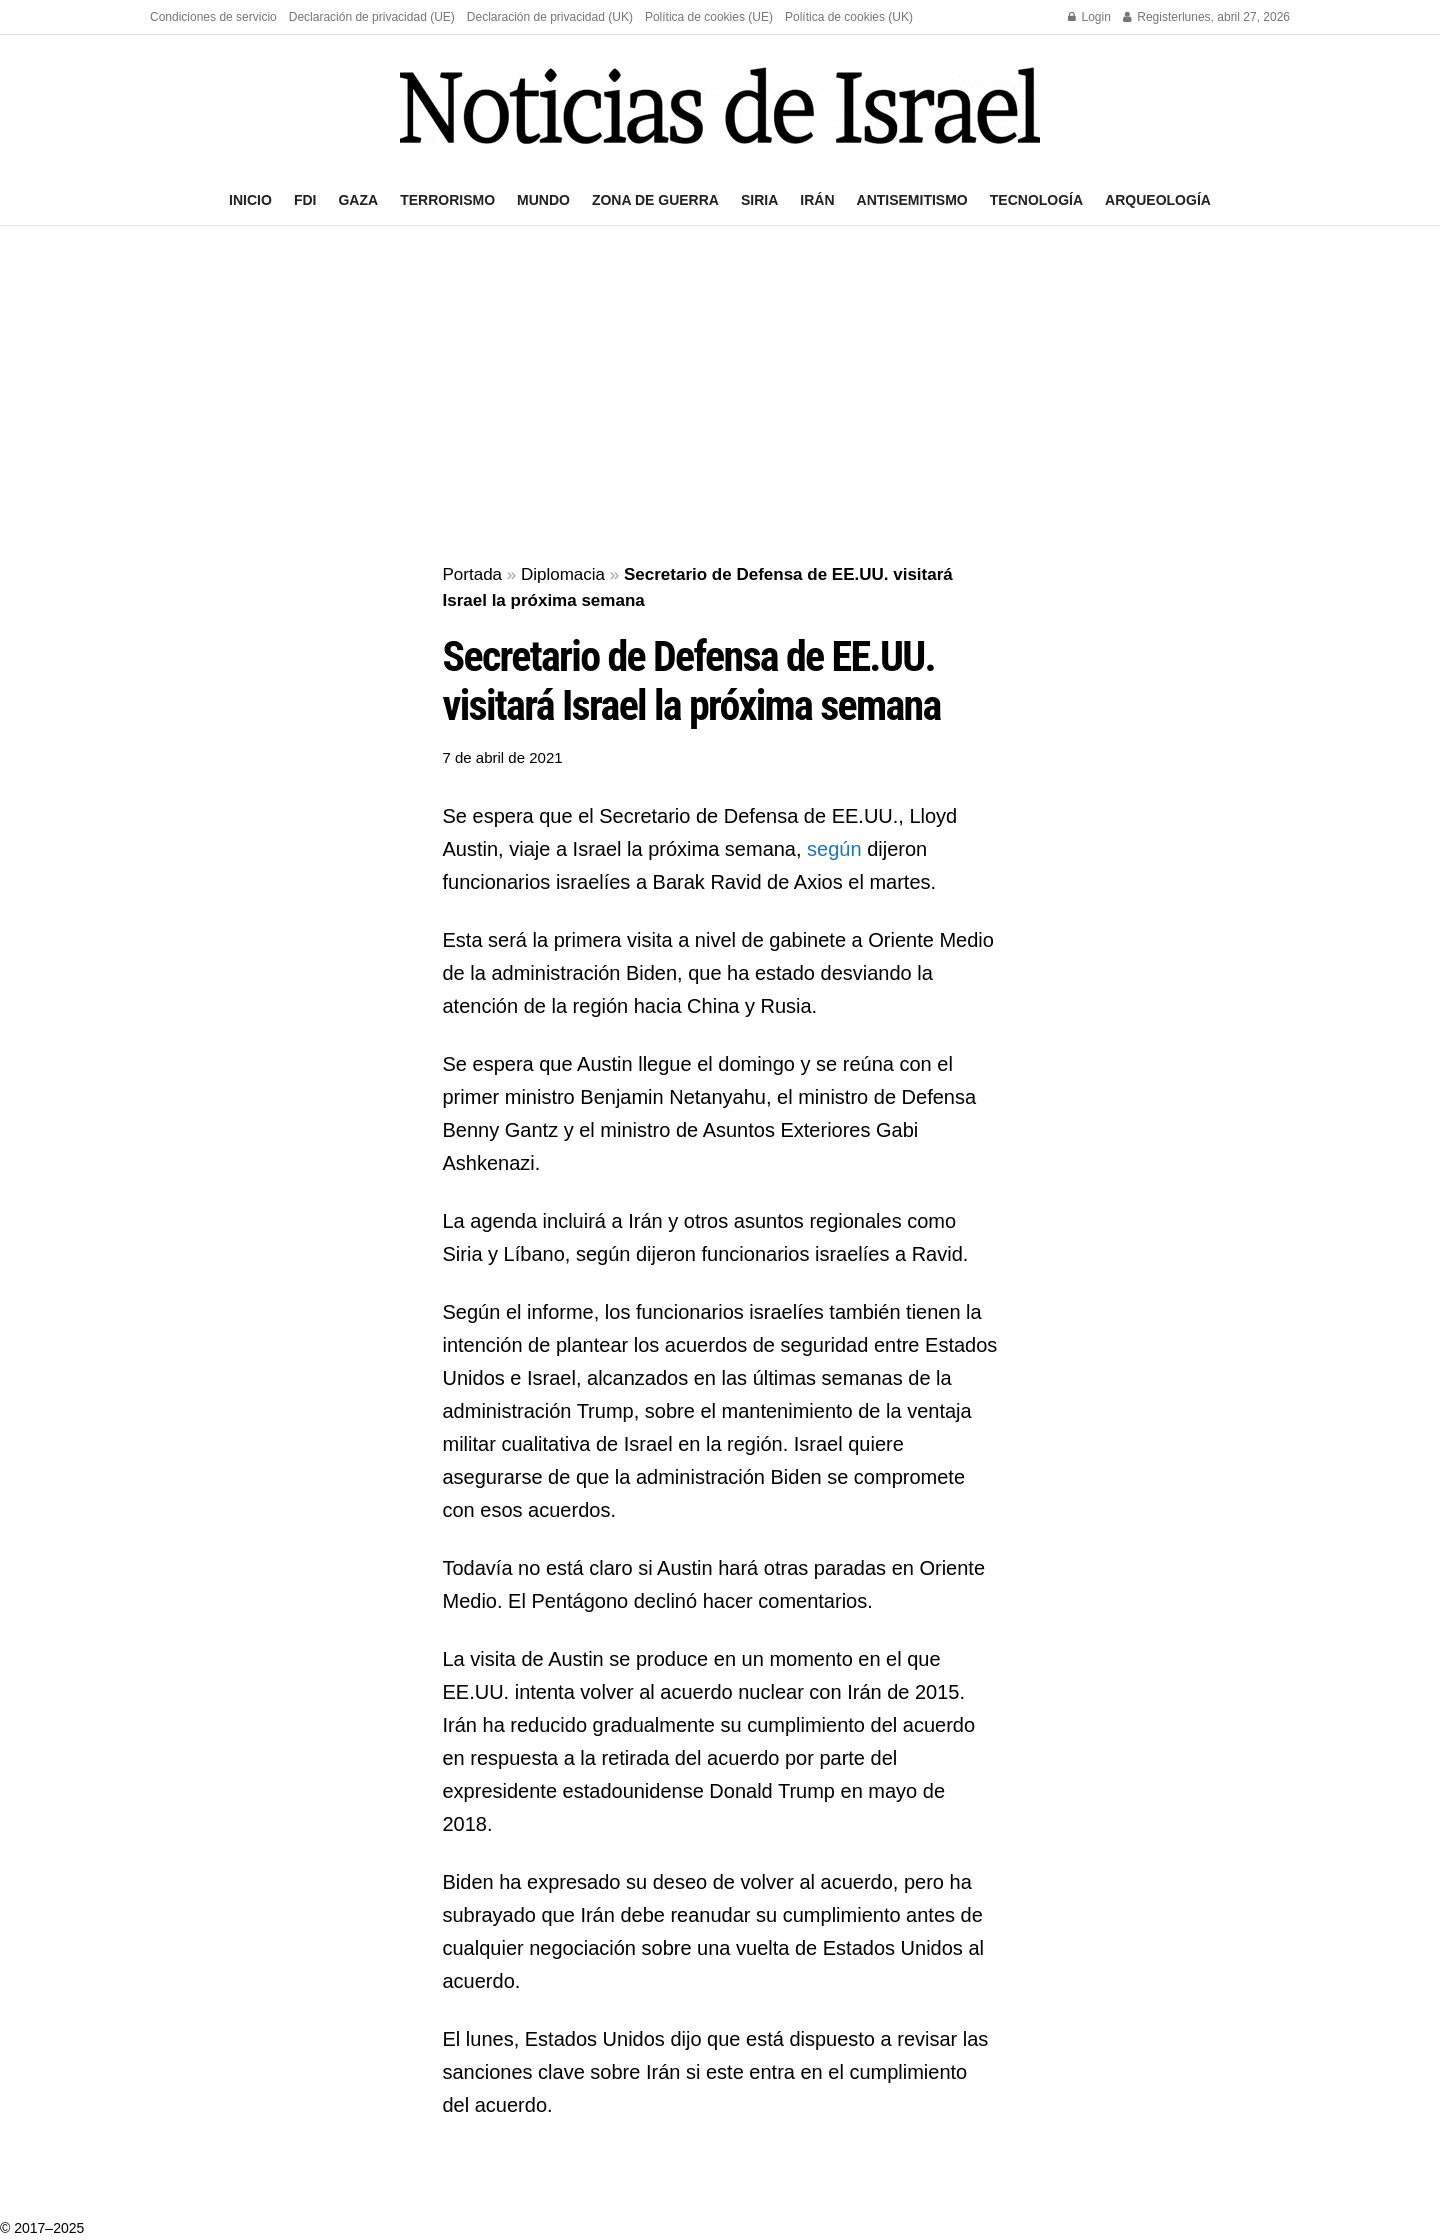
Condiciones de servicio (213, 17)
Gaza (358, 200)
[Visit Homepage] (720, 105)
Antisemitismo (912, 200)
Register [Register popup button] (1152, 17)
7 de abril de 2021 (503, 757)
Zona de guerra (655, 200)
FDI (305, 200)
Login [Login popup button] (1089, 17)
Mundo (543, 200)
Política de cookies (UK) (849, 17)
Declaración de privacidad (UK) (550, 17)
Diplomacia (563, 574)
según (837, 849)
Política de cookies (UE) (709, 17)
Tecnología (1036, 200)
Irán (817, 200)
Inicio (250, 200)
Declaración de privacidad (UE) (372, 17)
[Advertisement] (720, 396)
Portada (473, 574)
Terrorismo (447, 200)
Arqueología (1158, 200)
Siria (759, 200)
